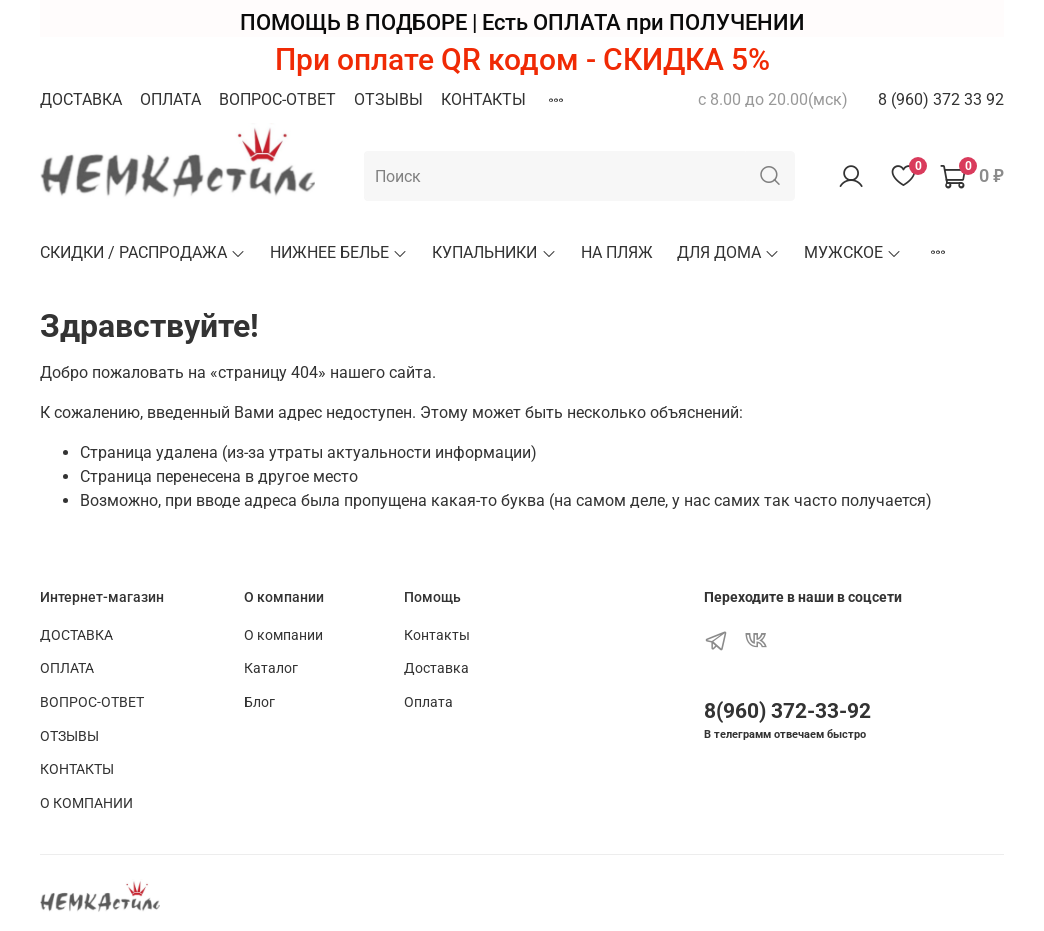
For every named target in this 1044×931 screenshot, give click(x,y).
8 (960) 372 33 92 (941, 99)
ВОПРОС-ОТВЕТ (277, 99)
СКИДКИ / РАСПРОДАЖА (143, 252)
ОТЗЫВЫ (388, 99)
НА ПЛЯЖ (617, 252)
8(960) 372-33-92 (787, 711)
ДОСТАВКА (81, 99)
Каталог (271, 668)
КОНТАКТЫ (483, 99)
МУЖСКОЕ (853, 252)
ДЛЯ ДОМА (728, 252)
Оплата (428, 702)
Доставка (436, 668)
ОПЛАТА (170, 99)
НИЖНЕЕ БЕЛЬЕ (339, 252)
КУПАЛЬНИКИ (494, 252)
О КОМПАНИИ (86, 803)
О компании (283, 635)
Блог (259, 702)
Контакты (437, 635)
